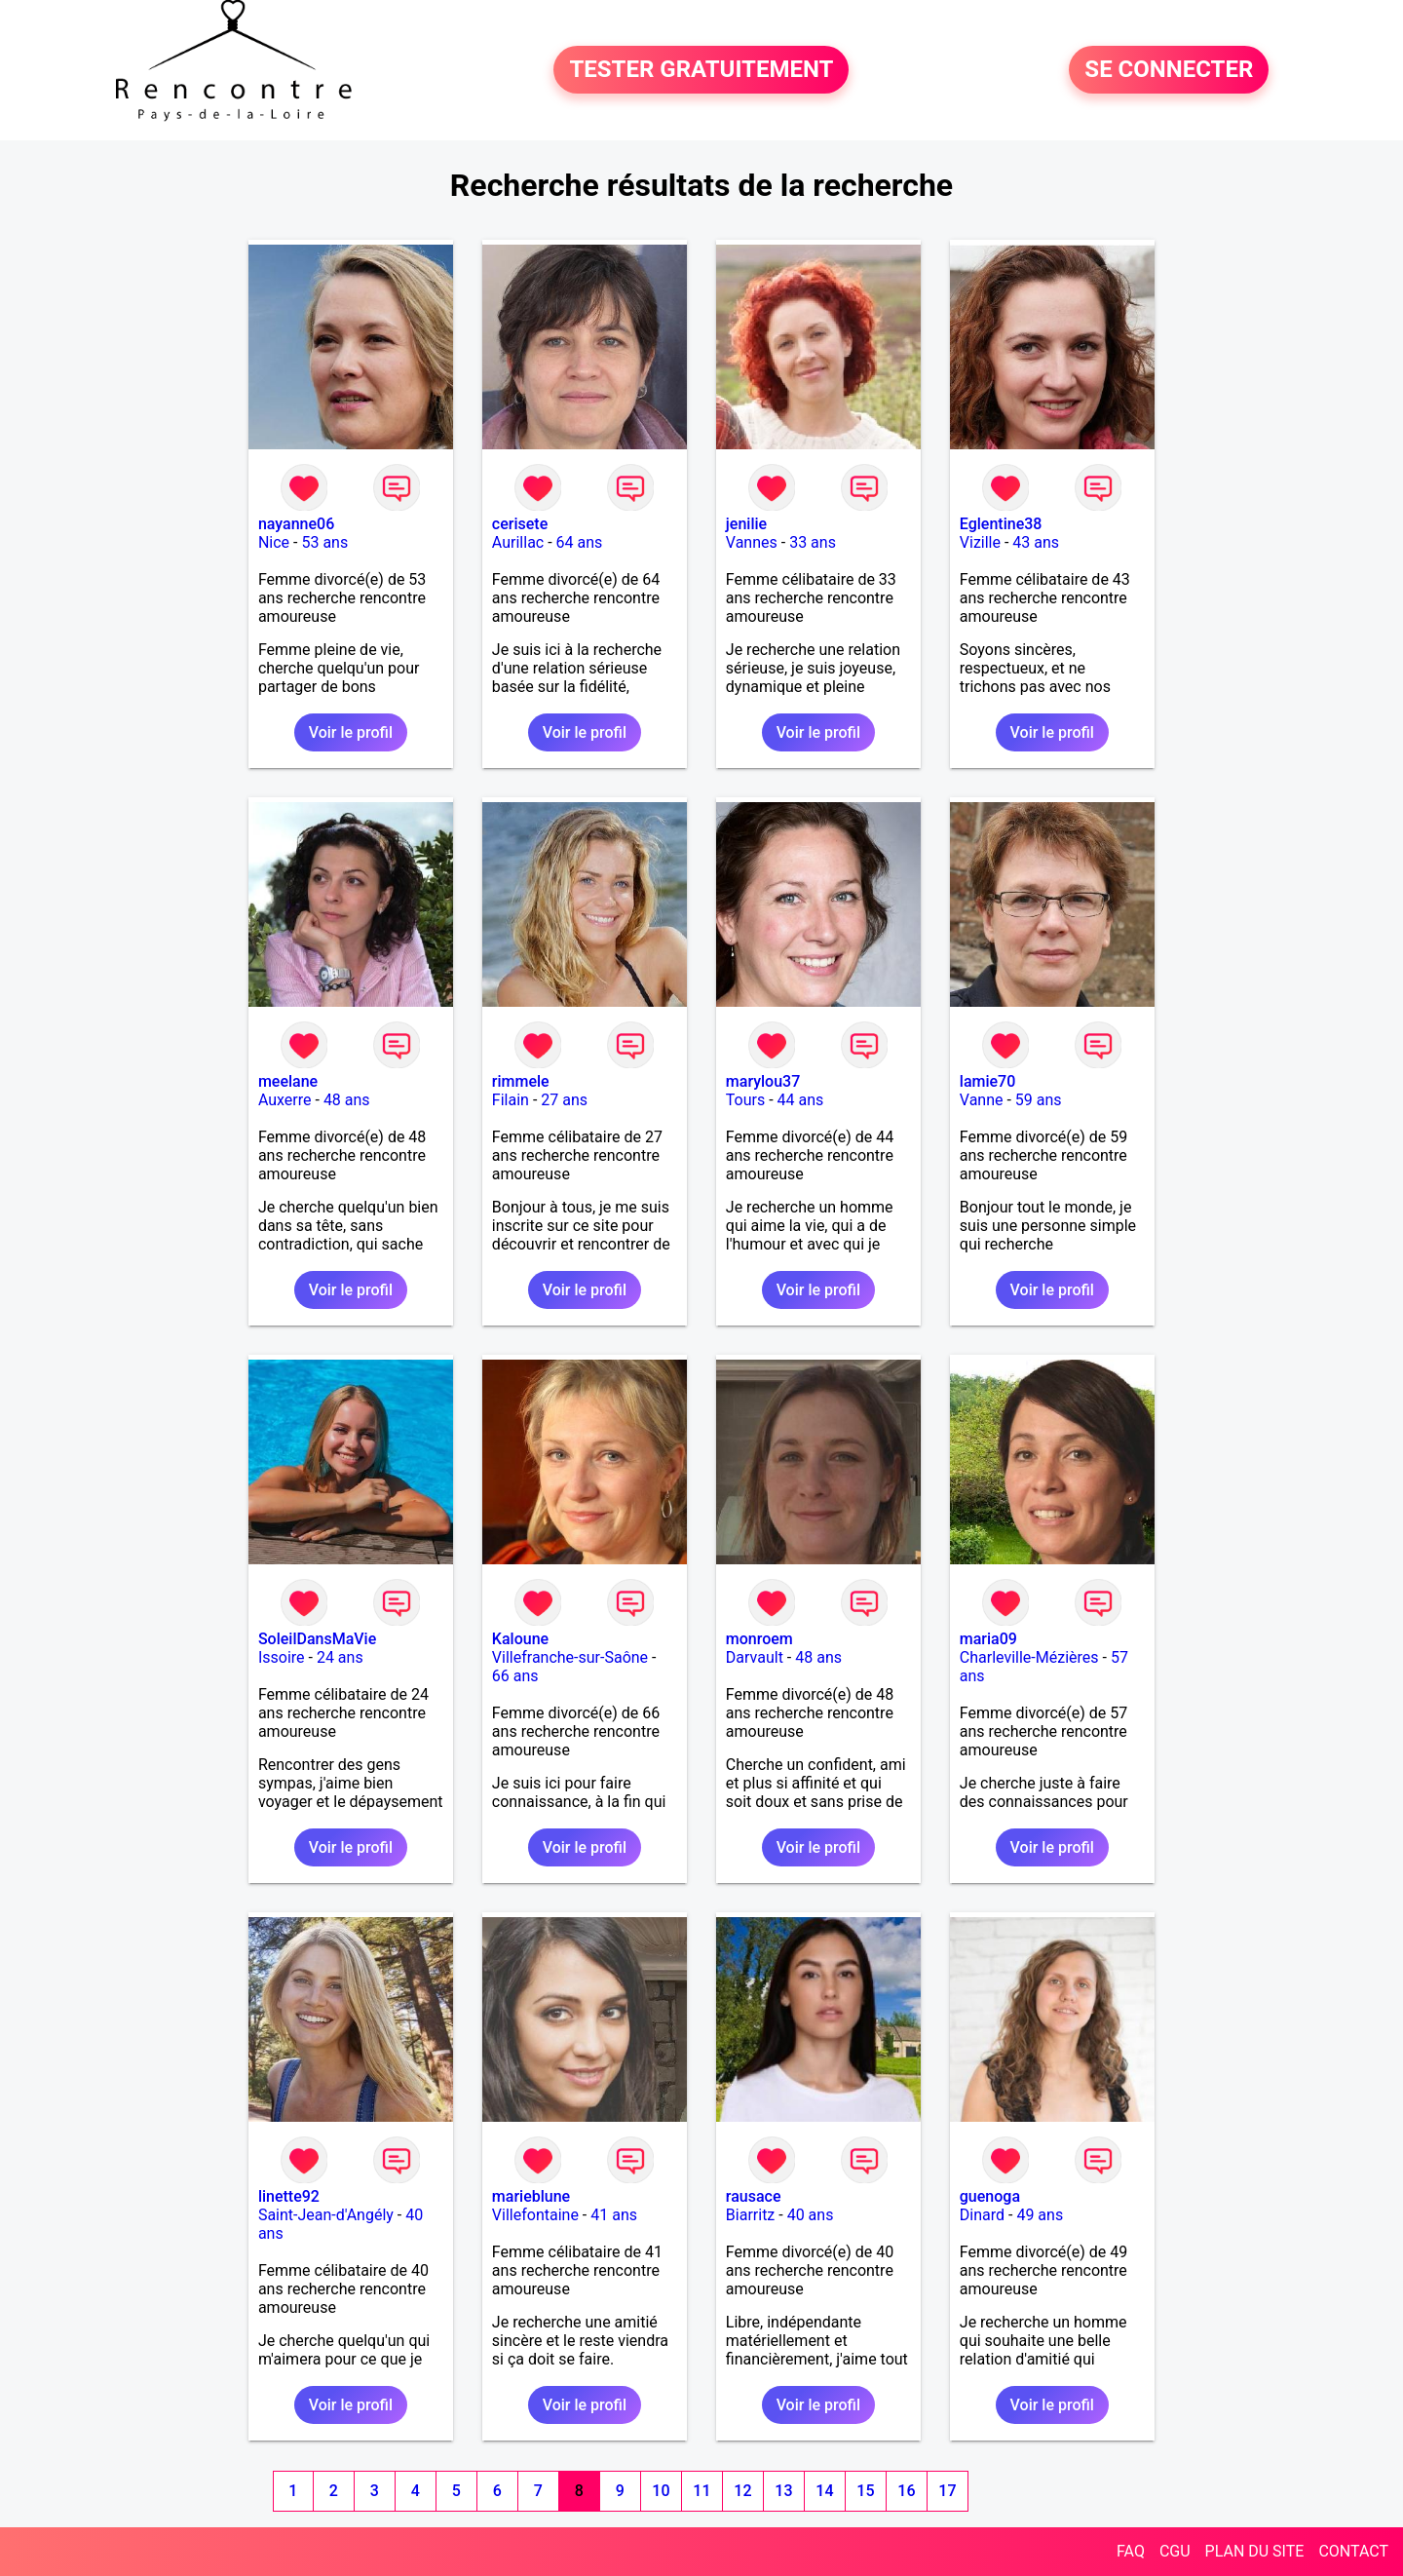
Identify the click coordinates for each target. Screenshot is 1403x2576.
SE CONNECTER (1168, 70)
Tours (745, 1100)
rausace (753, 2196)
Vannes (751, 542)
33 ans (812, 542)
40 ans (810, 2215)
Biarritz (750, 2215)
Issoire (281, 1657)
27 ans (564, 1100)
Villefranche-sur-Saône (570, 1657)
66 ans (515, 1676)
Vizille (980, 542)
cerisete (520, 524)
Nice (273, 542)
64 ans (579, 542)
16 (906, 2490)
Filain (510, 1100)
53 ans (324, 542)
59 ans (1038, 1100)
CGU (1175, 2551)
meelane (288, 1081)
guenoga (990, 2196)
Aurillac (518, 542)
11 (701, 2490)
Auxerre (285, 1100)
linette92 (289, 2196)
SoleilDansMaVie (317, 1639)
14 (824, 2490)
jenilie (746, 524)
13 (783, 2490)
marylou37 (763, 1081)
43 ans (1035, 542)
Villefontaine (535, 2215)
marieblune (531, 2196)
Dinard (982, 2215)
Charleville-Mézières (1029, 1657)
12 (742, 2490)
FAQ (1131, 2551)
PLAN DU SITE (1255, 2551)
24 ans (340, 1657)
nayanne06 (296, 524)
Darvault (754, 1657)
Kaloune (520, 1639)
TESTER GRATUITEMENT (701, 70)
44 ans (800, 1100)
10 (660, 2490)
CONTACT (1353, 2551)
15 (865, 2490)
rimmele (521, 1081)
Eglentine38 (1001, 524)
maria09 (988, 1639)
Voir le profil (351, 732)
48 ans (346, 1100)
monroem (759, 1639)
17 (947, 2490)
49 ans (1039, 2215)
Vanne (982, 1100)
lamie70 (987, 1081)
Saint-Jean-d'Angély (326, 2215)
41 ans (613, 2215)
